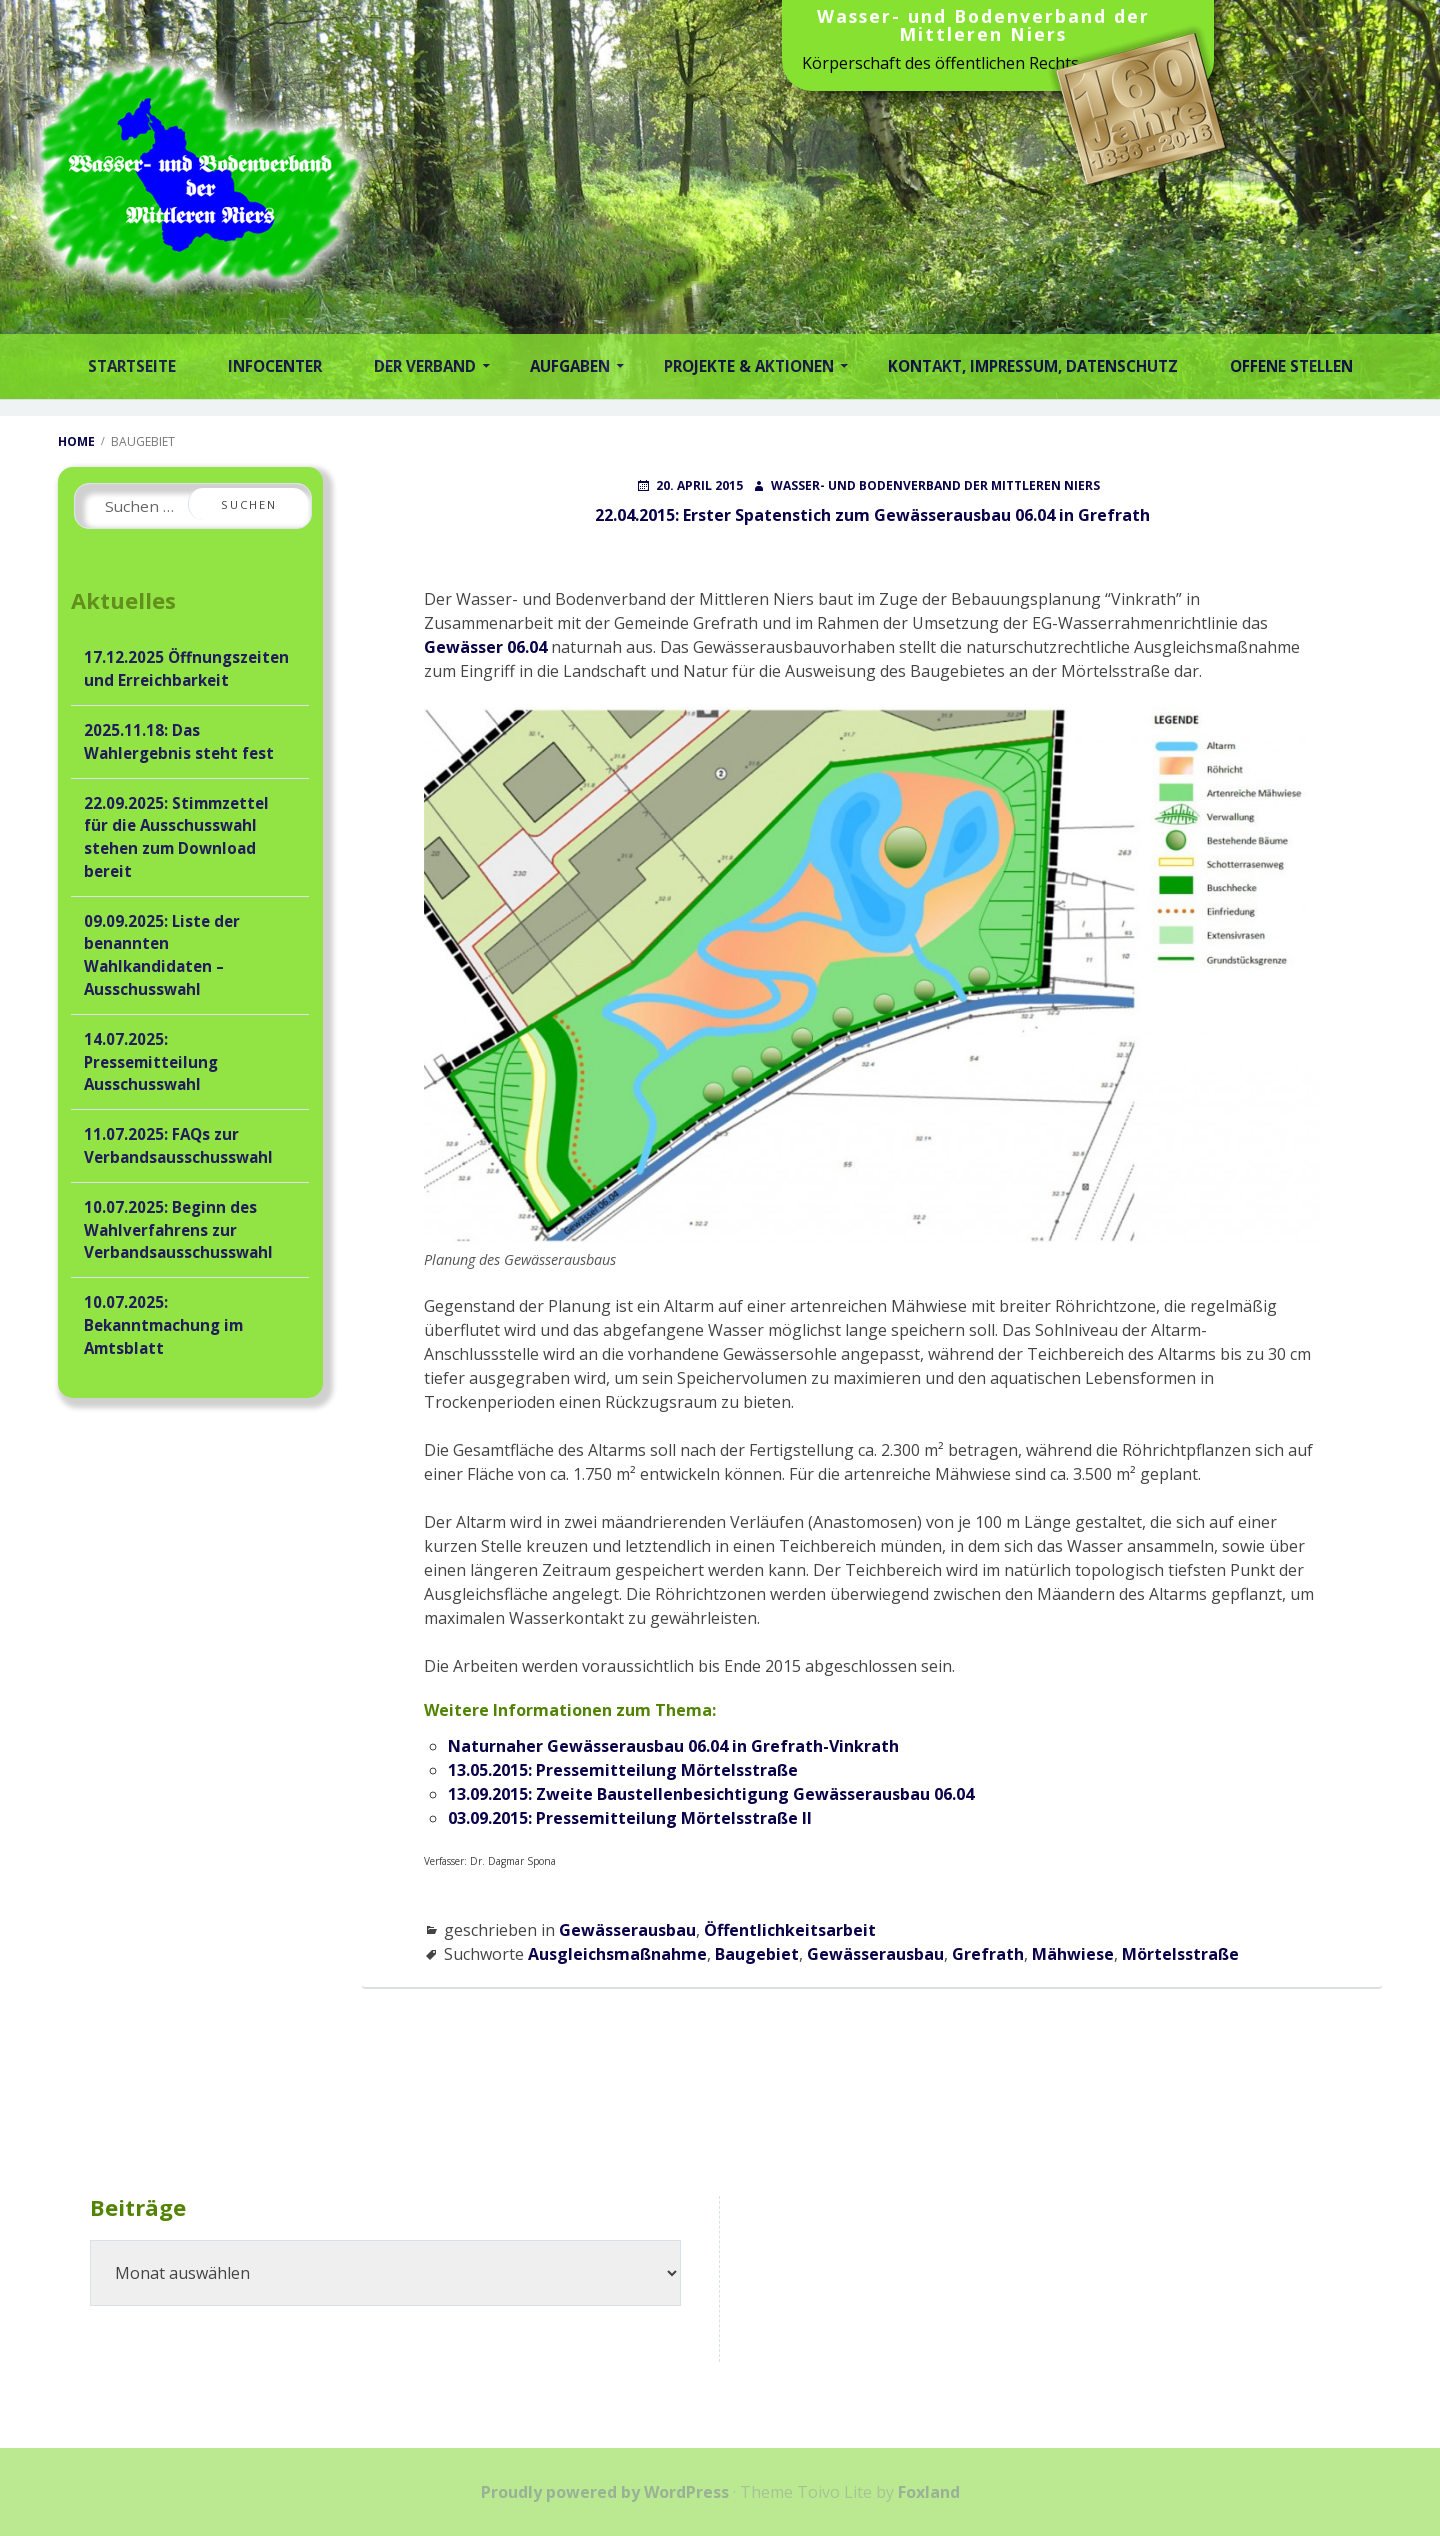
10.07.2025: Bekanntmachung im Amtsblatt (163, 1325)
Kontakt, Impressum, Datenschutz (1033, 366)
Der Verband (425, 366)
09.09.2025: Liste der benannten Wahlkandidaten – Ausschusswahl (162, 955)
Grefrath (988, 1954)
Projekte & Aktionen (749, 366)
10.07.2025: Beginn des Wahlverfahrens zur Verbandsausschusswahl (178, 1230)
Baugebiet (757, 1954)
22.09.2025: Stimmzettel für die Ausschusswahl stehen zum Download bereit (176, 837)
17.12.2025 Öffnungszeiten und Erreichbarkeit (186, 668)
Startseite (132, 366)
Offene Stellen (1291, 366)
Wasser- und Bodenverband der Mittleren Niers (983, 27)
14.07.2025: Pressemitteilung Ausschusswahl (151, 1062)
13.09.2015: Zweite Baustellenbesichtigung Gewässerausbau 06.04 (711, 1794)
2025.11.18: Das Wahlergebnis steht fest (179, 741)
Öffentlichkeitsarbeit (790, 1930)
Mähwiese (1073, 1954)
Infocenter (275, 366)
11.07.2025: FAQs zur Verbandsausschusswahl (178, 1145)
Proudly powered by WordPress (605, 2492)
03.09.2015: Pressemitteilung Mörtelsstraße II (630, 1818)
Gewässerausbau (627, 1930)
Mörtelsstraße (1180, 1954)
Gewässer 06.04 (485, 647)
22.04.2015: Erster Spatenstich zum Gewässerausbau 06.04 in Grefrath (872, 515)
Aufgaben (570, 366)
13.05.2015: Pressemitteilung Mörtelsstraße (623, 1770)
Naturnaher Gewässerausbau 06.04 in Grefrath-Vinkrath (673, 1746)
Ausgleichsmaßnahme (617, 1954)
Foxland (929, 2492)
